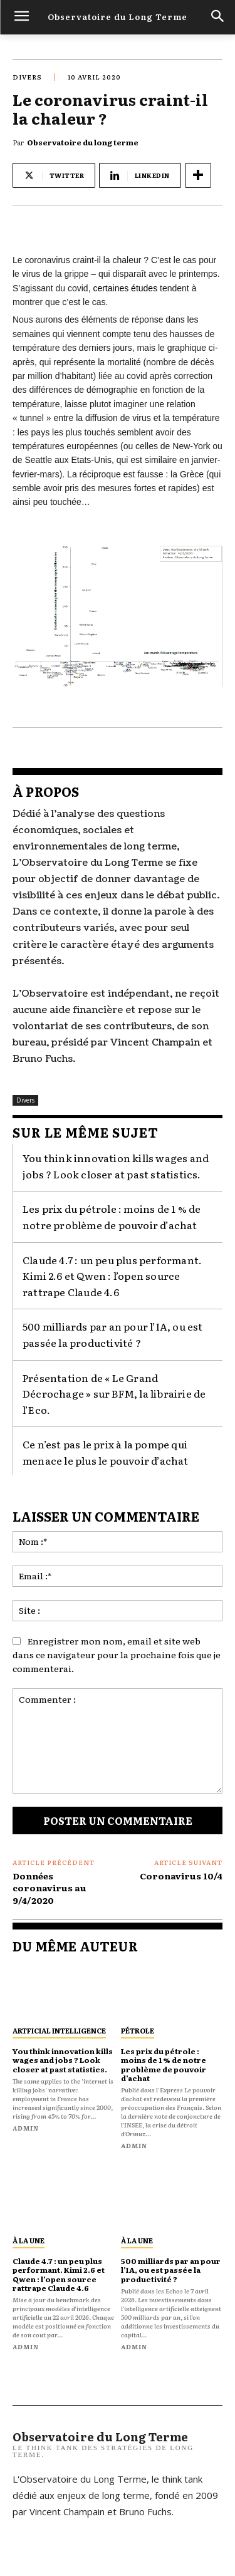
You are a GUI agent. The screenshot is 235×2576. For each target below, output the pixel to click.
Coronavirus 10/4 (181, 1875)
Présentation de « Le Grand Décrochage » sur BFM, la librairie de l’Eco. (114, 1393)
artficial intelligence (59, 2030)
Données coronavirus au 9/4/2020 (49, 1887)
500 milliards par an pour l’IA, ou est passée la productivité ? (113, 1334)
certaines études (125, 288)
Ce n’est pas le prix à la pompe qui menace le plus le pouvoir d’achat (106, 1452)
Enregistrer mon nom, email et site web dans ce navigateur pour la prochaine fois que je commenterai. (117, 1654)
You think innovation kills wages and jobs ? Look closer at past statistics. (63, 2060)
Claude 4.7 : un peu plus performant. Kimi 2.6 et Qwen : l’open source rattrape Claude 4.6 (112, 1275)
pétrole (137, 2030)
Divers (27, 76)
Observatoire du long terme (82, 142)
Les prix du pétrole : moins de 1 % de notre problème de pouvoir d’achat (112, 1216)
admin (26, 2127)
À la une (28, 2240)
